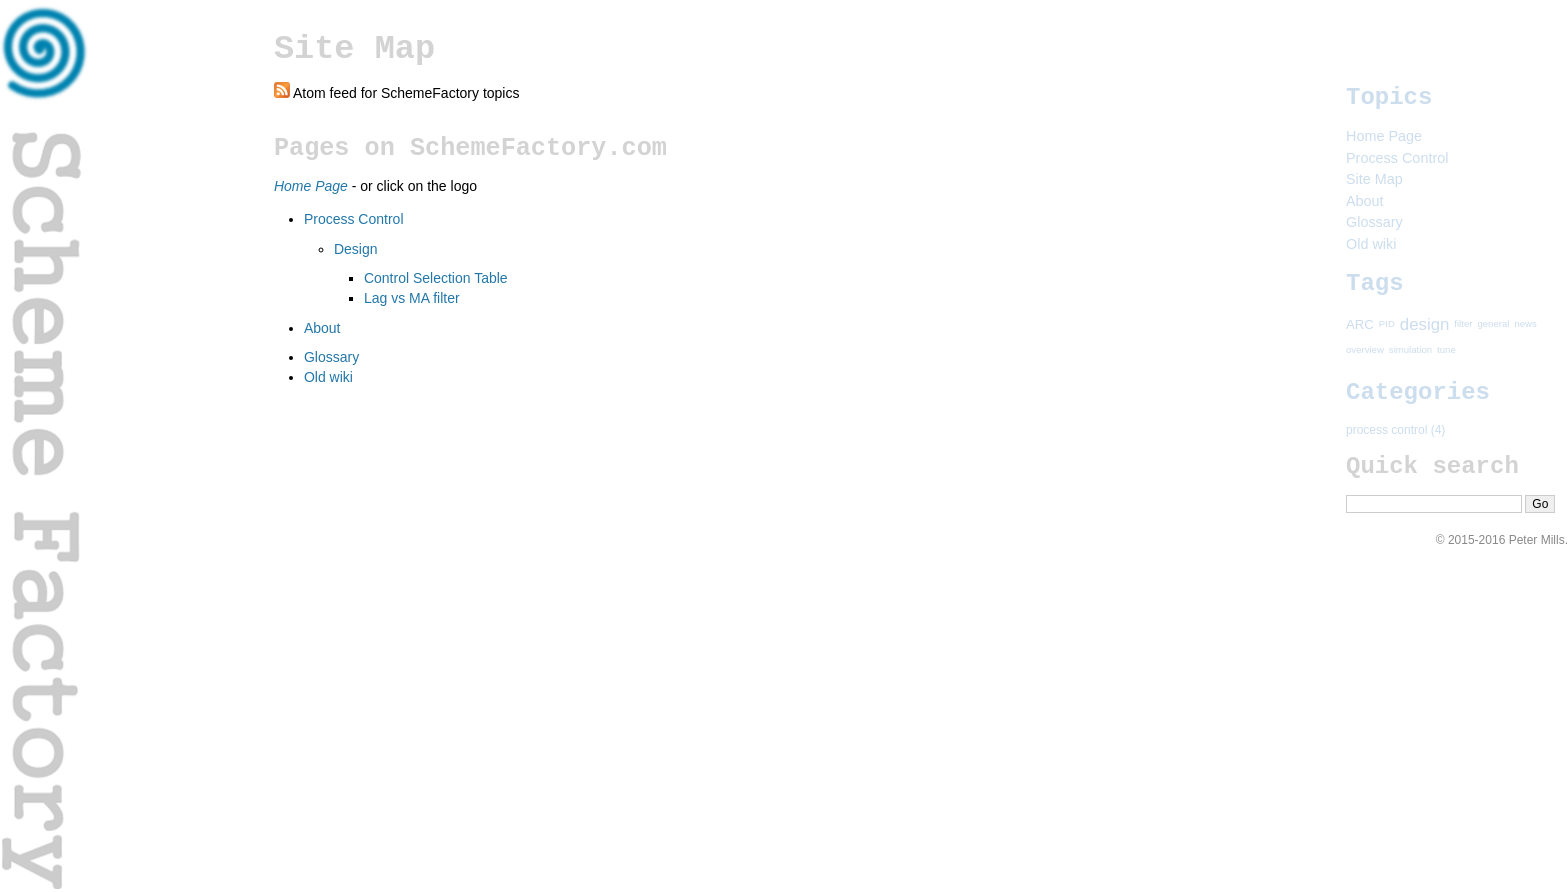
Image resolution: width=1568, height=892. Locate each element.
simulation (1410, 350)
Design (356, 249)
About (322, 328)
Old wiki (328, 377)
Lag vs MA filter (412, 298)
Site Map (1374, 179)
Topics (1389, 97)
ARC (1360, 323)
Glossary (331, 357)
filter (1463, 323)
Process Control (354, 219)
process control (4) (1395, 430)
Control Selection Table (436, 278)
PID (1387, 323)
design (1424, 323)
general (1493, 323)
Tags (1375, 283)
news (1525, 323)
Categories (1418, 392)
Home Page (1384, 136)
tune (1446, 350)
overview (1365, 350)
